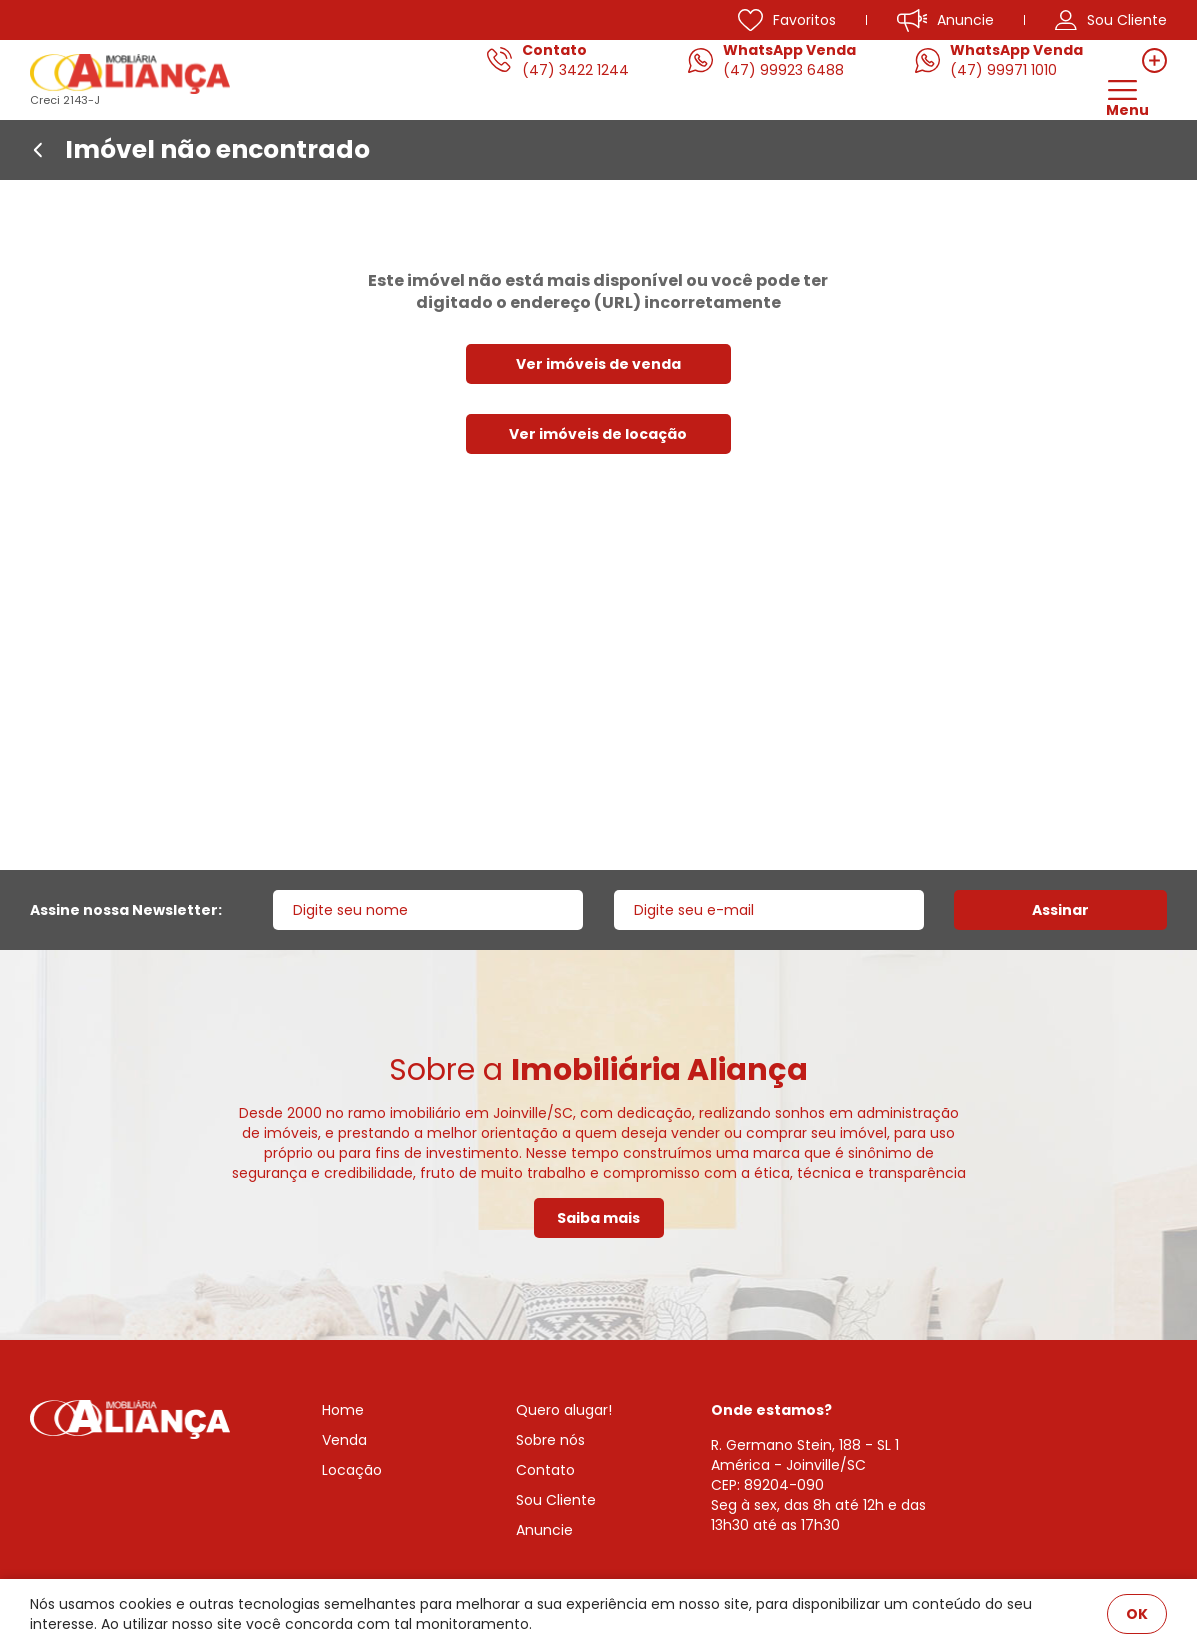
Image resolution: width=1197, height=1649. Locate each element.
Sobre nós (550, 1440)
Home (343, 1410)
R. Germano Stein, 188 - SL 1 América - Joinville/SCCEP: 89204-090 (805, 1465)
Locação (352, 1470)
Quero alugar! (564, 1410)
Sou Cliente (556, 1500)
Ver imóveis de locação (598, 434)
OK (1137, 1614)
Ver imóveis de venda (598, 364)
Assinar (1060, 910)
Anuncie (544, 1530)
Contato (545, 1470)
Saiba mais (598, 1218)
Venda (344, 1440)
